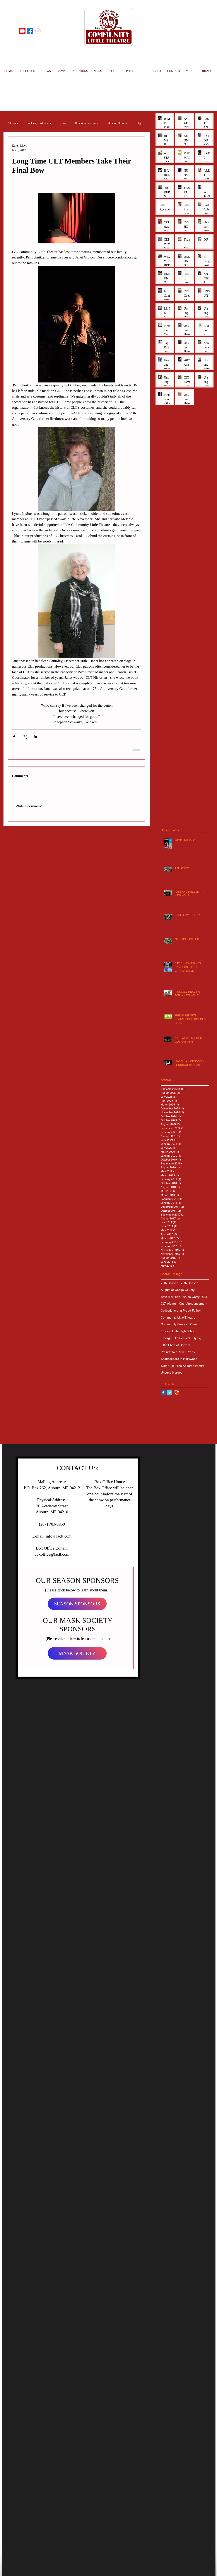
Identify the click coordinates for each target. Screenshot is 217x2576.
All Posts (13, 123)
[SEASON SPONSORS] (77, 1604)
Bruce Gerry (191, 1296)
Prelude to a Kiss (172, 1352)
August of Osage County (178, 1289)
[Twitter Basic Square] (169, 1392)
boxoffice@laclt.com (51, 1554)
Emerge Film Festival (175, 1338)
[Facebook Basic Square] (163, 1392)
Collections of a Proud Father (181, 1310)
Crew (193, 1324)
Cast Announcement (87, 123)
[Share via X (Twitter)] (25, 737)
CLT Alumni (168, 1303)
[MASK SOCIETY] (77, 1653)
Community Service (174, 1324)
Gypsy (197, 1338)
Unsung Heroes (117, 123)
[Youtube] (22, 31)
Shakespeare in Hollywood (179, 1358)
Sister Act (167, 1365)
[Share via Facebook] (14, 737)
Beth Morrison (170, 1296)
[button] (190, 71)
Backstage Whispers (39, 123)
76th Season (169, 1283)
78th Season (189, 1283)
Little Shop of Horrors (175, 1345)
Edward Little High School (178, 1331)
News (63, 123)
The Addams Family (190, 1365)
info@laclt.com (59, 1536)
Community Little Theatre (178, 1317)
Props (191, 1352)
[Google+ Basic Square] (176, 1392)
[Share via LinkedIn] (35, 737)
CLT (205, 1296)
